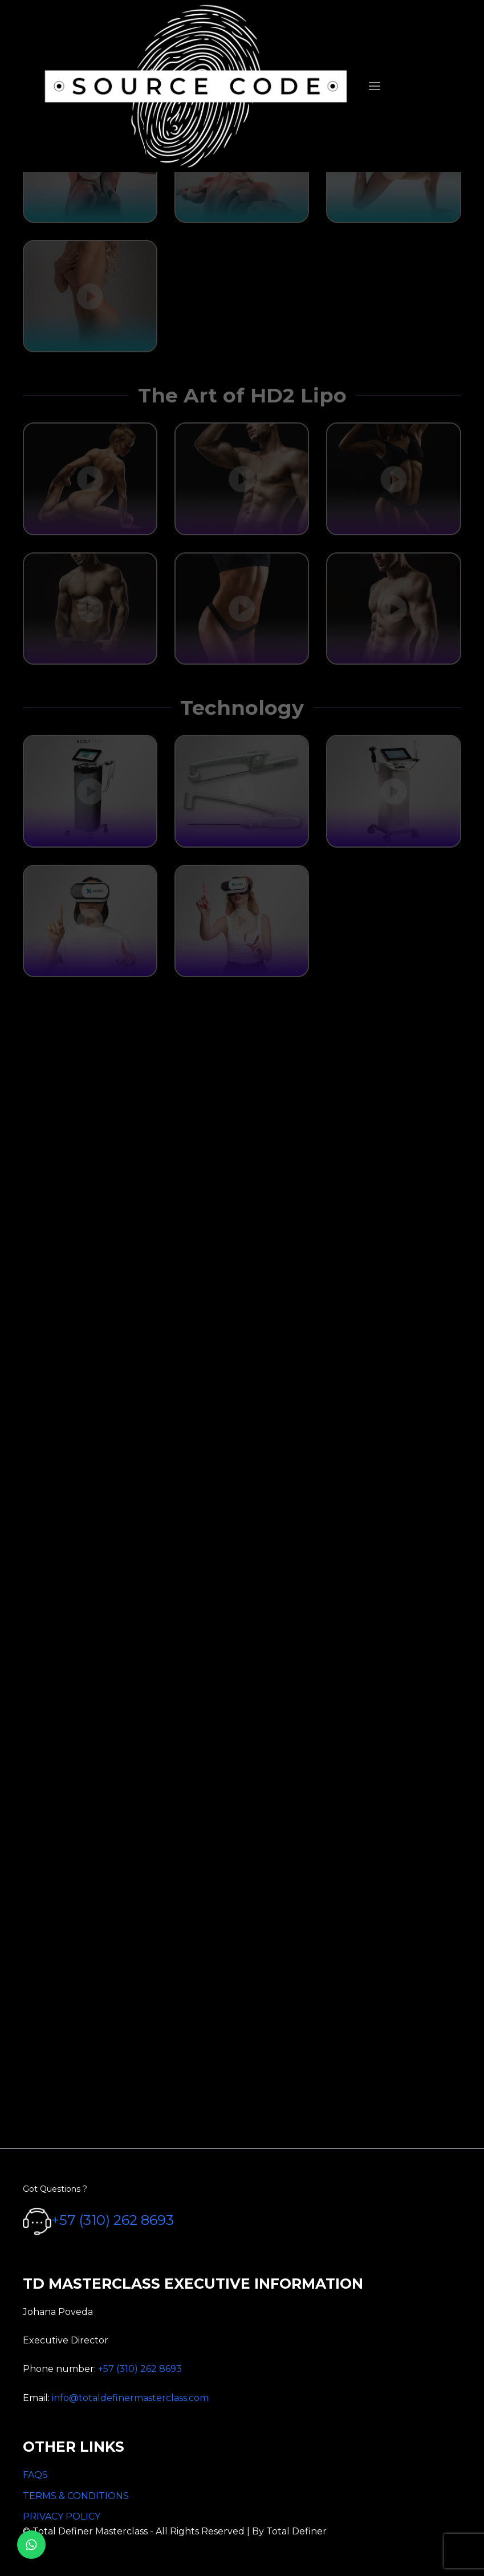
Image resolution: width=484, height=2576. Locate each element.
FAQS (35, 2474)
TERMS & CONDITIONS (76, 2495)
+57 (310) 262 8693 (112, 2220)
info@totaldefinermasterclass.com (130, 2397)
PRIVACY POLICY (61, 2516)
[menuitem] (374, 86)
